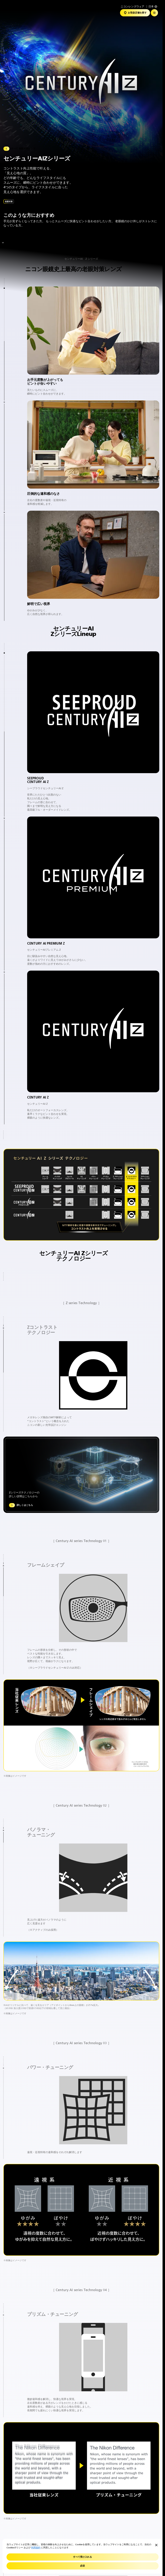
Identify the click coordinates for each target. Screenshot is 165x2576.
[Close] (156, 2545)
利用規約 (35, 2547)
